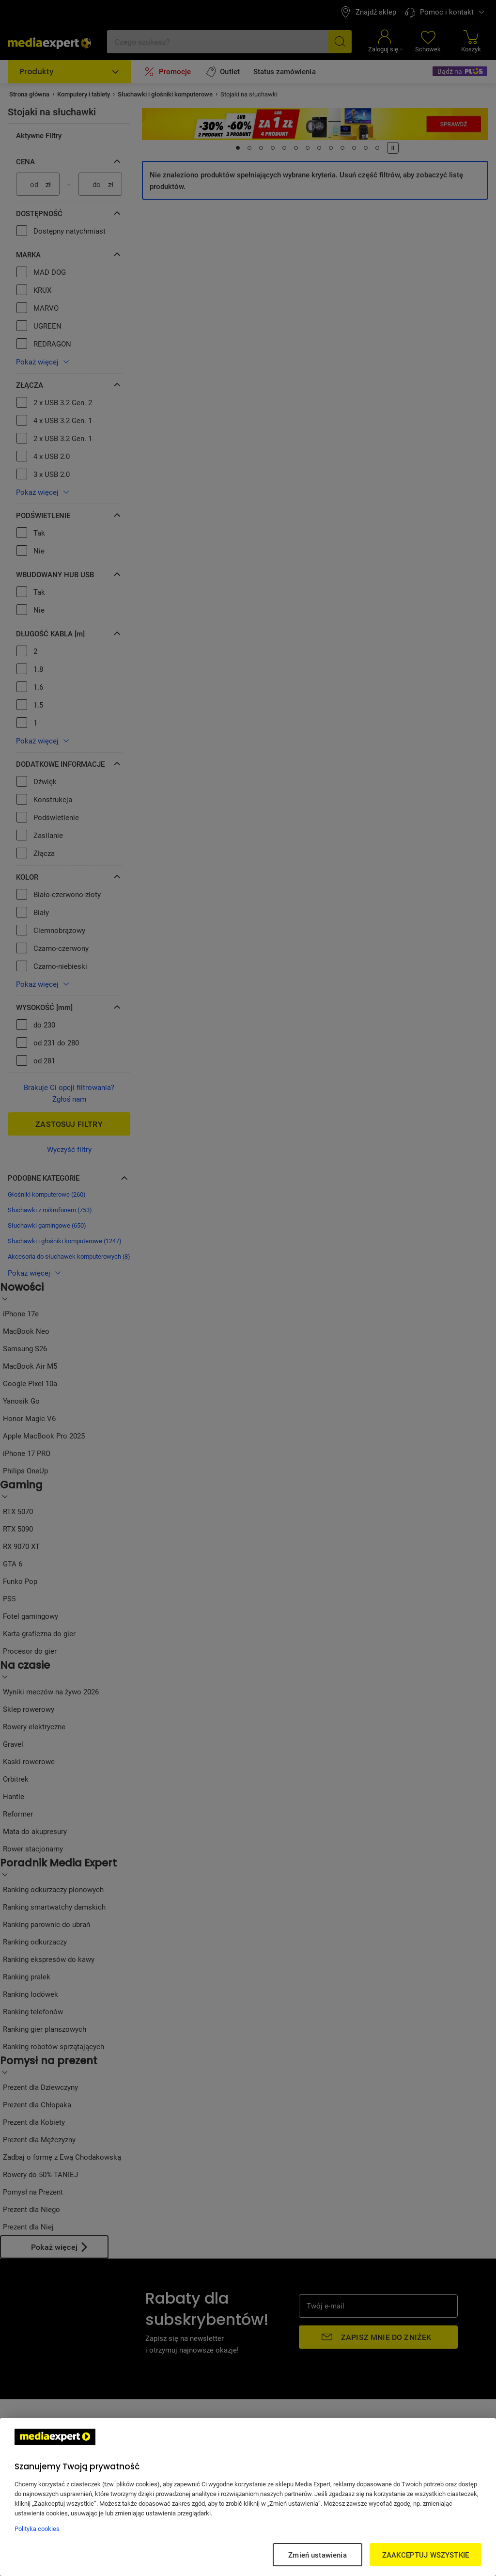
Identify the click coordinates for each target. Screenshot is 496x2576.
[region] (248, 2497)
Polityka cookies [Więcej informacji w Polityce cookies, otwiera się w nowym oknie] (37, 2528)
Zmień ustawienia (317, 2555)
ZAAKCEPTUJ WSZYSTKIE (425, 2555)
